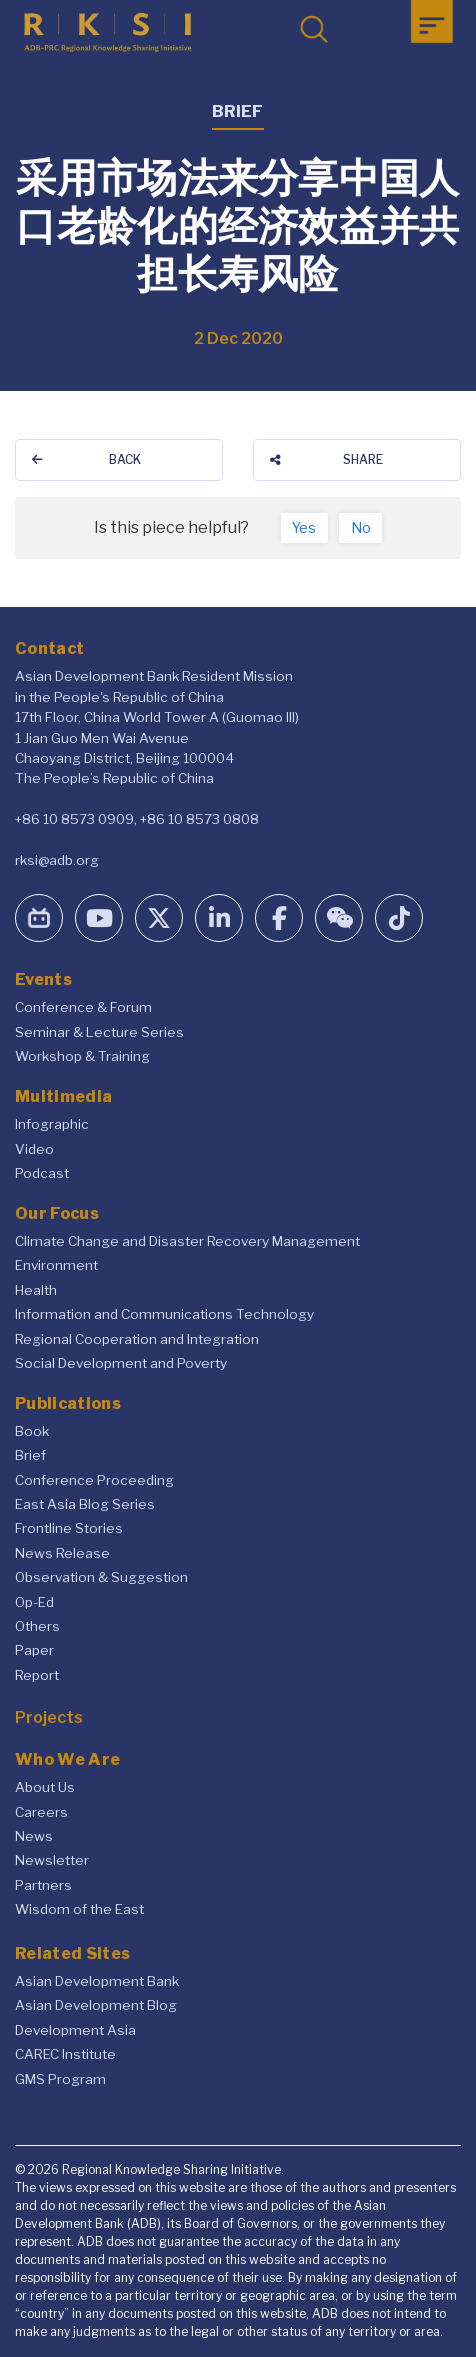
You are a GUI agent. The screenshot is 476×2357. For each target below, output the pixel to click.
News (34, 1836)
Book (32, 1431)
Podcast (42, 1173)
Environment (56, 1265)
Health (36, 1290)
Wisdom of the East (79, 1909)
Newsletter (52, 1860)
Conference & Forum (83, 1007)
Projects (49, 1717)
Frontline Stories (69, 1528)
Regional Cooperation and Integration (137, 1339)
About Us (45, 1787)
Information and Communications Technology (164, 1314)
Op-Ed (34, 1602)
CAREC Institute (65, 2054)
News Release (62, 1553)
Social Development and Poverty (121, 1363)
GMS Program (60, 2079)
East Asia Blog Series (85, 1504)
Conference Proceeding (94, 1480)
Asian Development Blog (96, 2005)
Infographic (52, 1124)
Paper (34, 1650)
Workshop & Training (82, 1056)
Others (37, 1626)
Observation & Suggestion (101, 1577)
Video (34, 1149)
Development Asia (75, 2030)
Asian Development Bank (97, 1981)
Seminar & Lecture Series (99, 1032)
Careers (41, 1812)
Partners (43, 1885)
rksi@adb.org (57, 860)
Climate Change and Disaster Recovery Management (187, 1241)
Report (37, 1675)
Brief (30, 1455)
